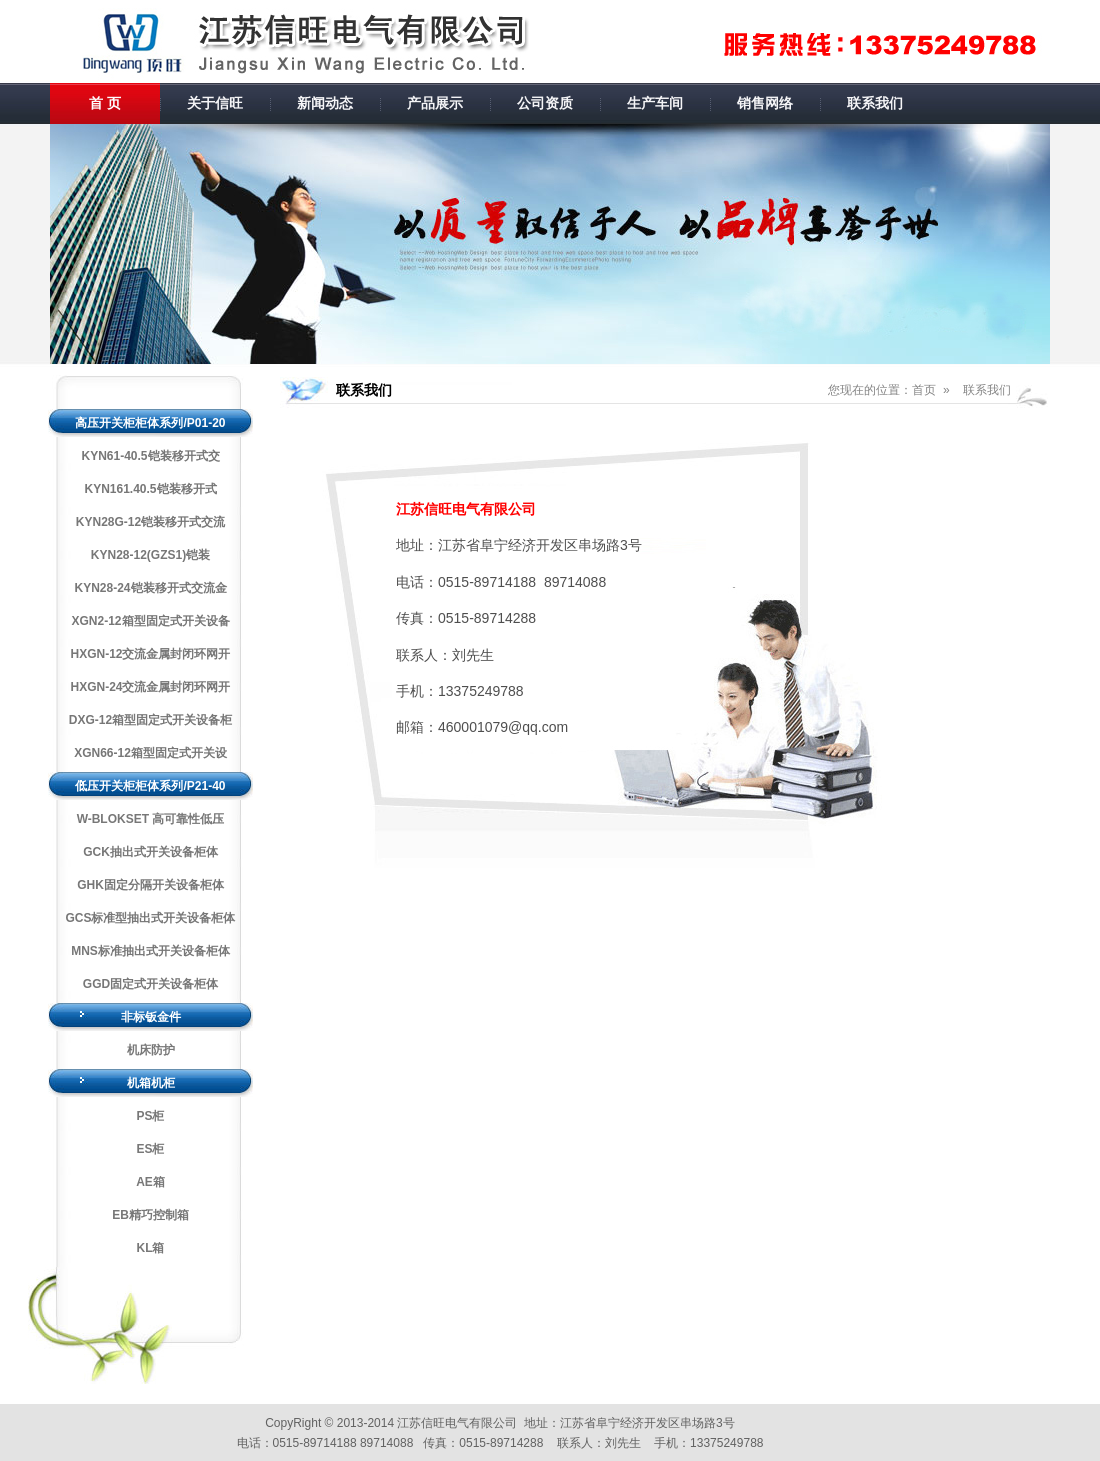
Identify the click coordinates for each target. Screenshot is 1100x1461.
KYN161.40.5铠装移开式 (150, 489)
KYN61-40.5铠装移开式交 (150, 456)
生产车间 (655, 103)
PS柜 (150, 1116)
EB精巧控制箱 (150, 1215)
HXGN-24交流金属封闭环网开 (150, 687)
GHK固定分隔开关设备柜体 (150, 885)
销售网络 (765, 103)
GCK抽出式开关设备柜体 (150, 852)
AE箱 (150, 1182)
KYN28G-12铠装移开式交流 (150, 522)
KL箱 (151, 1248)
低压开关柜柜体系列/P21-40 (150, 786)
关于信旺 (215, 103)
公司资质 (545, 103)
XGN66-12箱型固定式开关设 (150, 753)
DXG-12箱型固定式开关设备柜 (150, 720)
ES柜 (150, 1149)
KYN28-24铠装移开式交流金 (150, 588)
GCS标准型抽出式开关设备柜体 (150, 918)
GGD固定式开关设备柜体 (150, 984)
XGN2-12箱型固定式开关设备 (150, 621)
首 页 (105, 103)
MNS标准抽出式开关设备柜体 (150, 951)
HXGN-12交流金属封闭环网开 (150, 654)
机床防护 (151, 1050)
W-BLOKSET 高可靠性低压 (151, 819)
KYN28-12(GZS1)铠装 (150, 555)
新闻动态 (325, 103)
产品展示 (435, 103)
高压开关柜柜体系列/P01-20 (150, 423)
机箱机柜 (151, 1083)
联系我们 (875, 103)
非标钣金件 (151, 1017)
